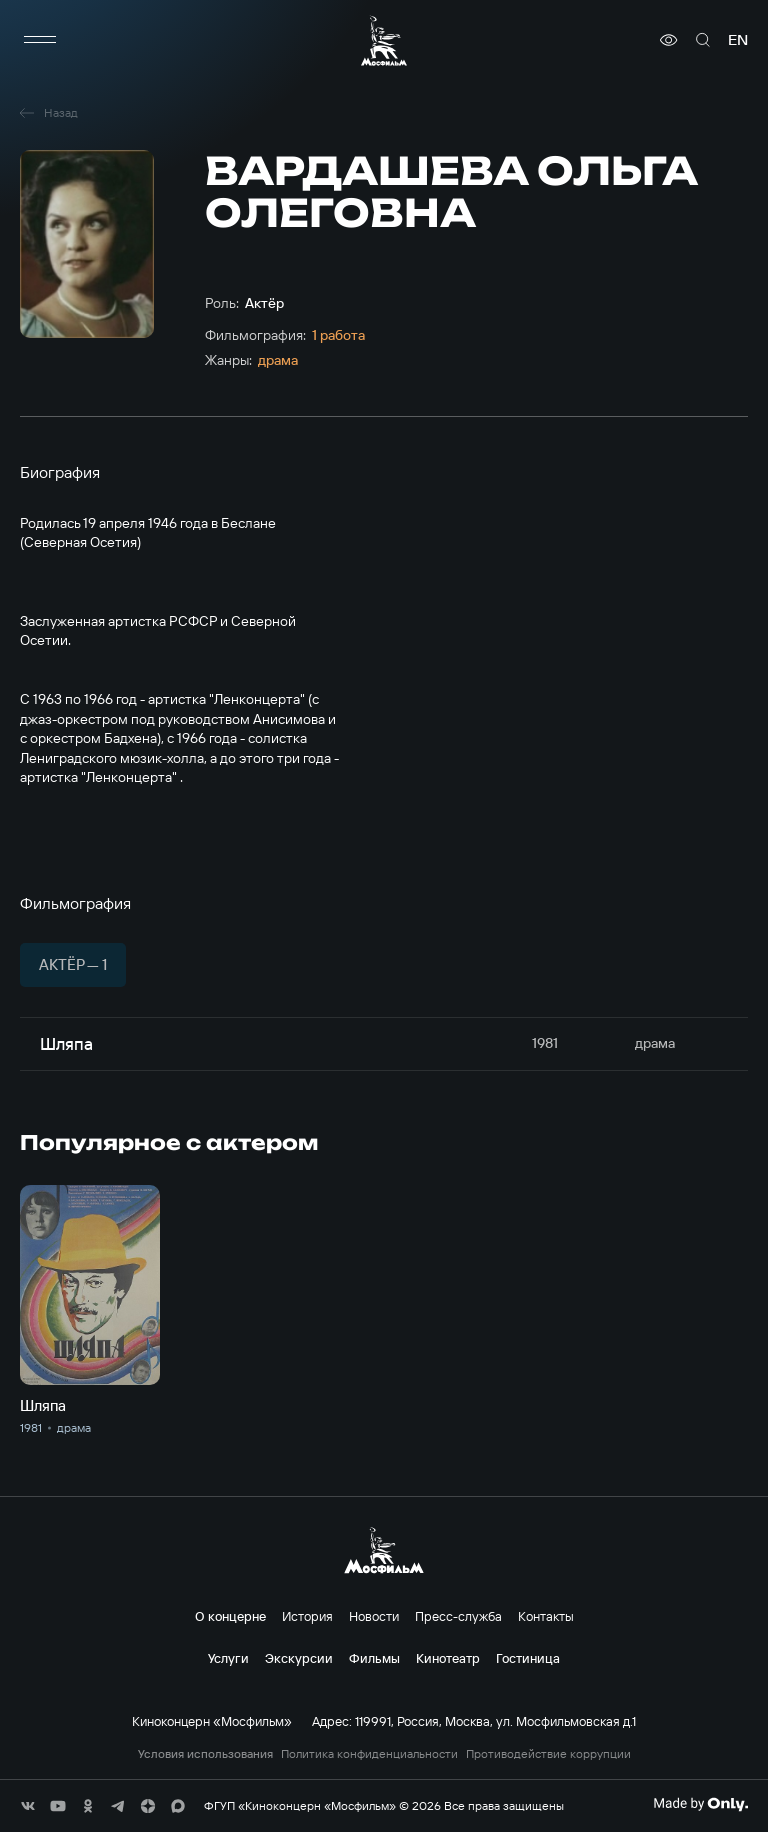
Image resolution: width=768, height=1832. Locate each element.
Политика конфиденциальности (369, 1754)
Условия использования (205, 1754)
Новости (374, 1616)
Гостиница (528, 1658)
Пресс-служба (458, 1616)
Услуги (228, 1658)
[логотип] (384, 40)
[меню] (40, 40)
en (738, 40)
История (307, 1616)
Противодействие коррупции (548, 1754)
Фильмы (374, 1658)
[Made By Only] (700, 1804)
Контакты (546, 1616)
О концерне (230, 1616)
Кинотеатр (448, 1658)
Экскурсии (299, 1658)
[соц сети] (28, 1806)
